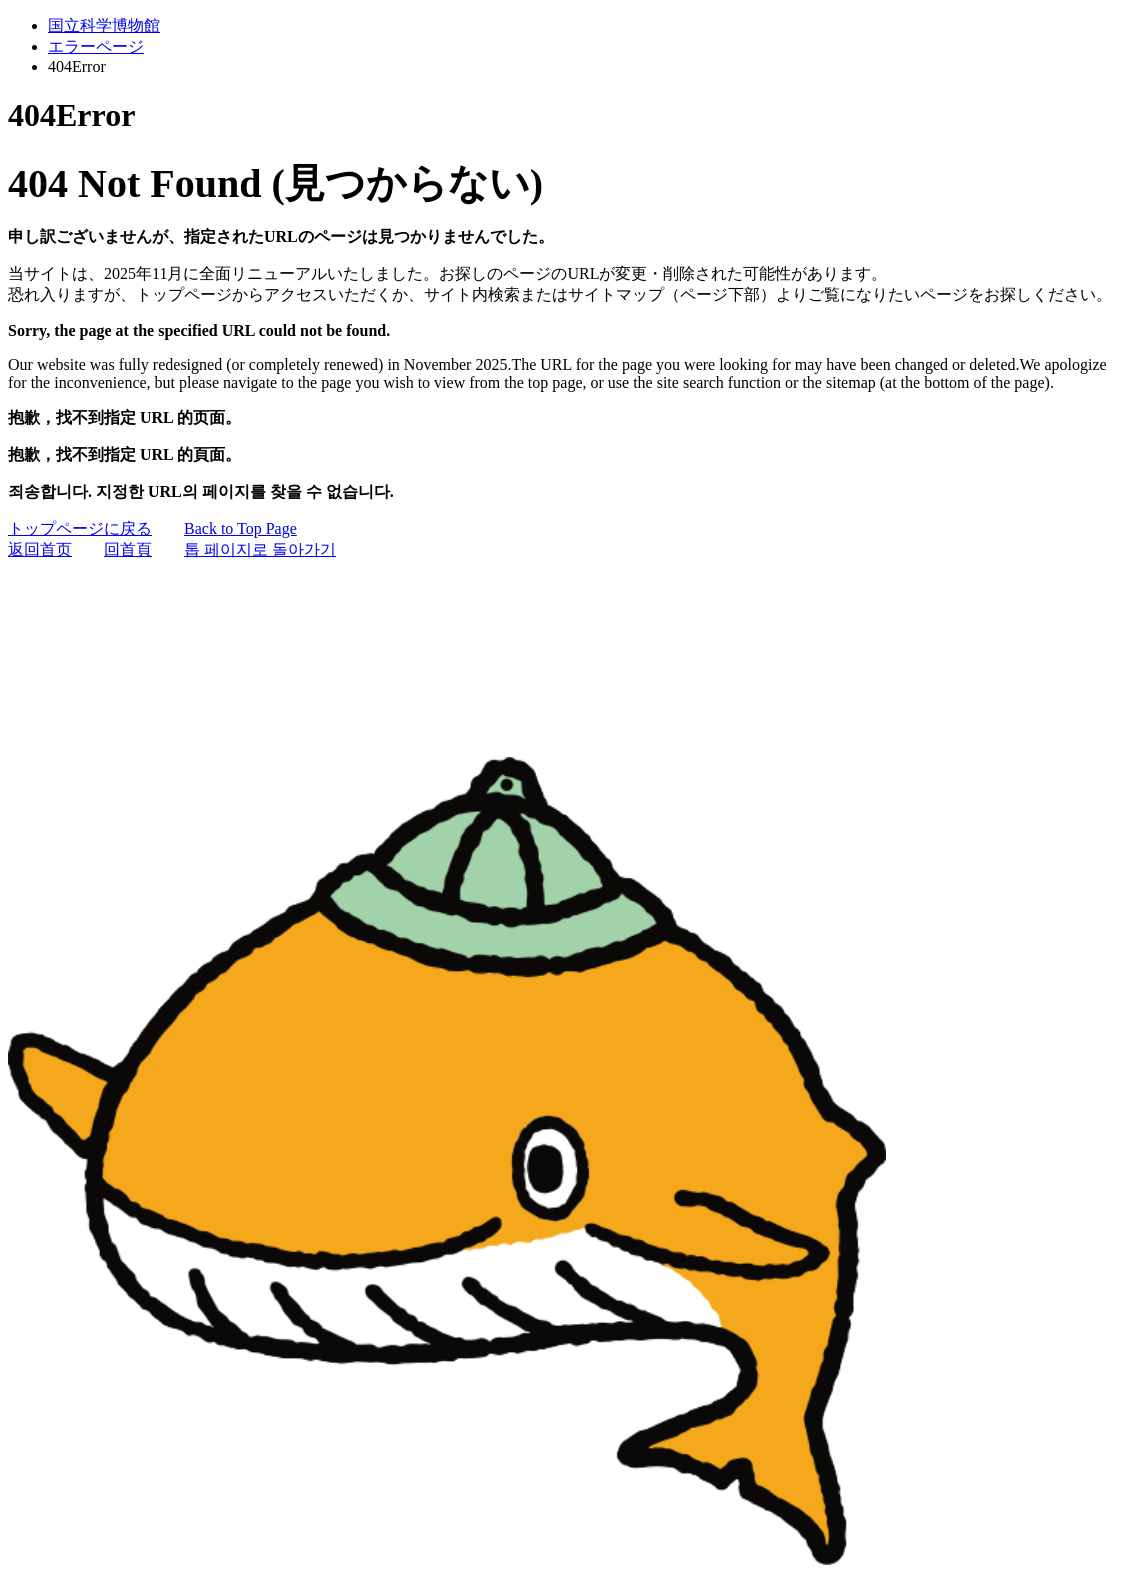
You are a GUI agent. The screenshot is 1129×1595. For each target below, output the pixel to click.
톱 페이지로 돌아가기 (260, 549)
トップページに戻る (80, 528)
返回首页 (40, 549)
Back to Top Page (240, 528)
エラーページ (96, 46)
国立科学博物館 (104, 25)
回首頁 (128, 549)
